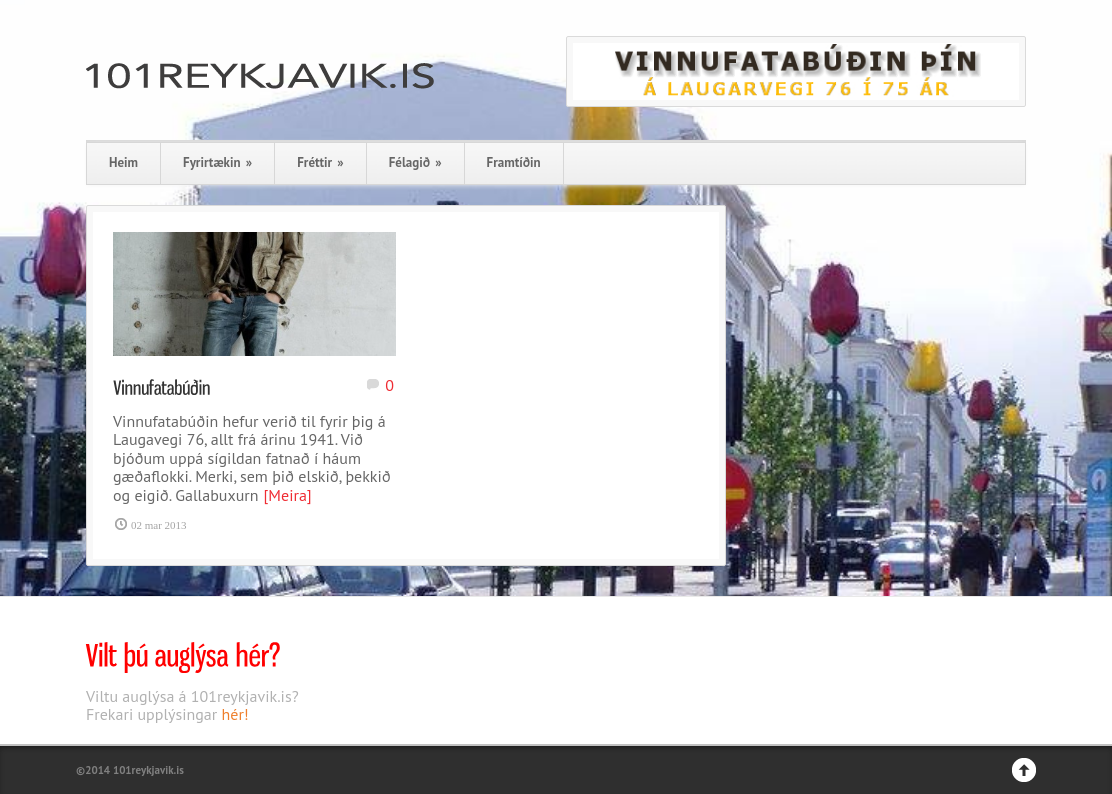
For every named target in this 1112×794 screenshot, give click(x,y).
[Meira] (288, 495)
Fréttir (320, 162)
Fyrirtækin (217, 162)
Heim (123, 162)
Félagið (415, 162)
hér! (235, 714)
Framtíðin (514, 162)
